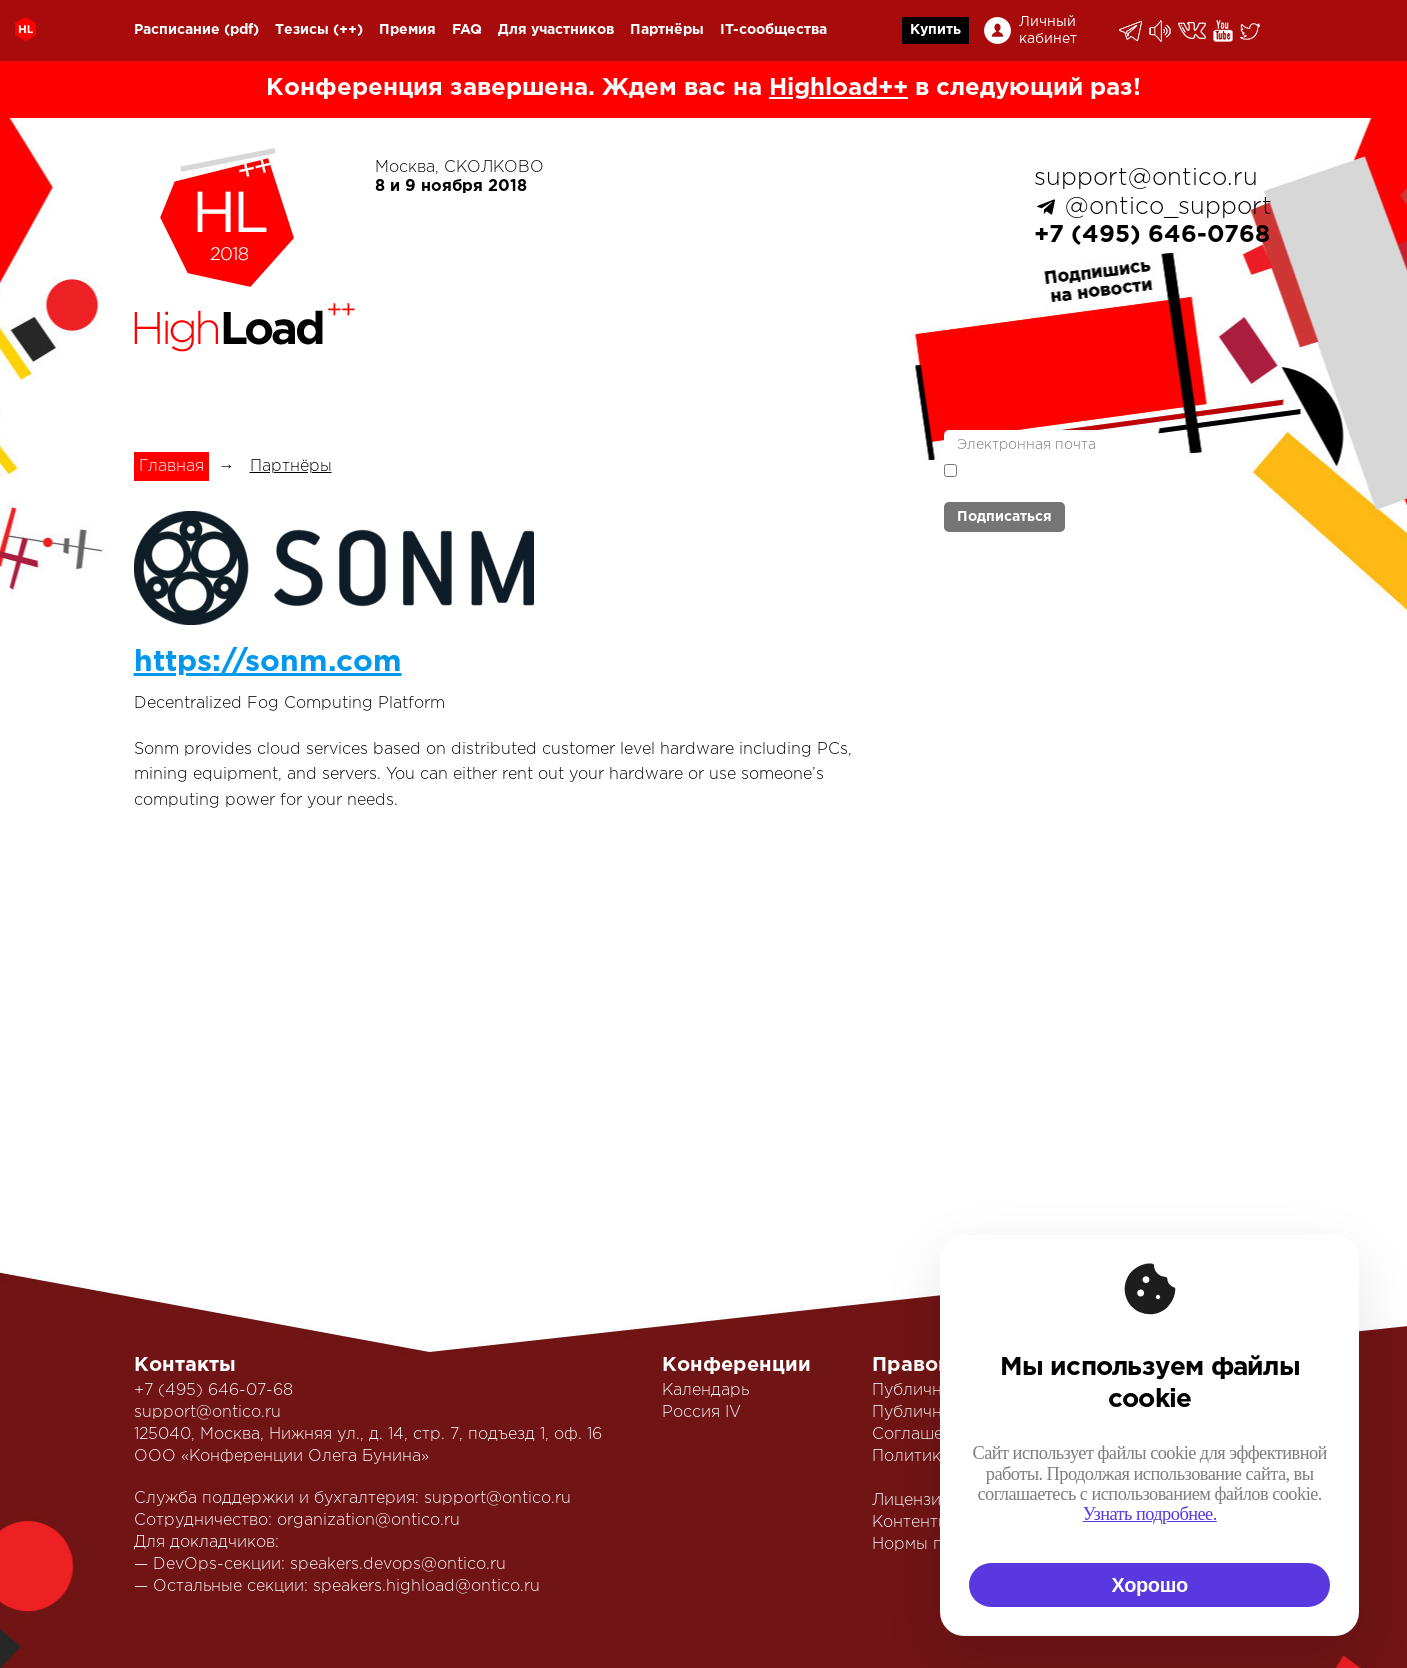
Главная (171, 466)
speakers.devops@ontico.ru (398, 1564)
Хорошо (1150, 1585)
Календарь (705, 1390)
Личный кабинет (1048, 30)
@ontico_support (1168, 207)
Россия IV (701, 1412)
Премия (407, 30)
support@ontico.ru (1146, 178)
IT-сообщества (773, 30)
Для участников (556, 30)
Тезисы (302, 30)
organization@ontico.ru (368, 1520)
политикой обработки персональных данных (1064, 479)
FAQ (467, 30)
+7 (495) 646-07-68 (213, 1390)
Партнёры (667, 30)
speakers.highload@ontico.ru (426, 1586)
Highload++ (838, 88)
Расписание (177, 30)
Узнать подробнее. (1150, 1514)
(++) (348, 30)
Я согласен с (1064, 477)
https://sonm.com (268, 662)
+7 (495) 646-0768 (1152, 235)
